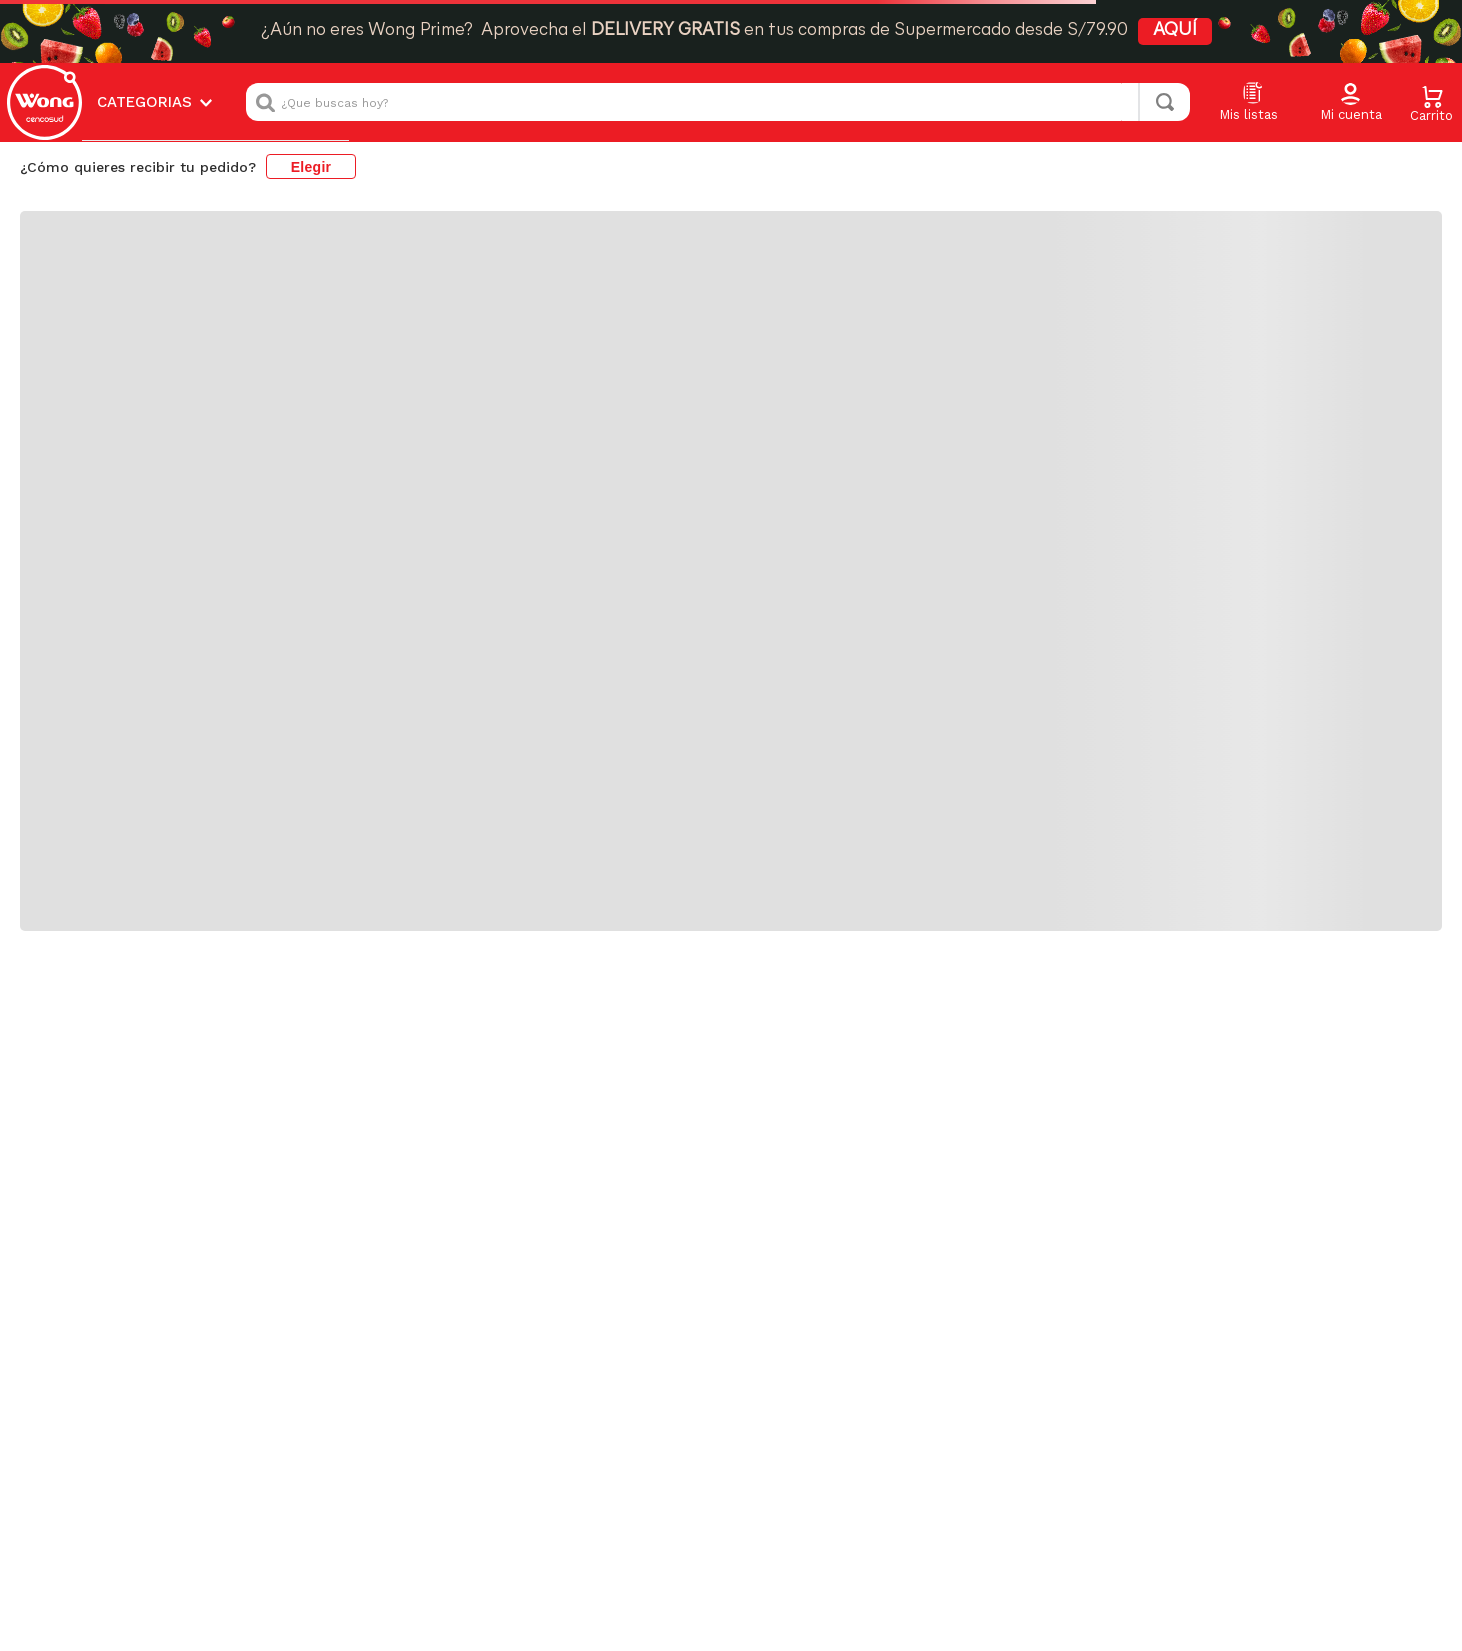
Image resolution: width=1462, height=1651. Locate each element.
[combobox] (718, 102)
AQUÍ (1175, 30)
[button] (1351, 103)
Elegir (311, 167)
